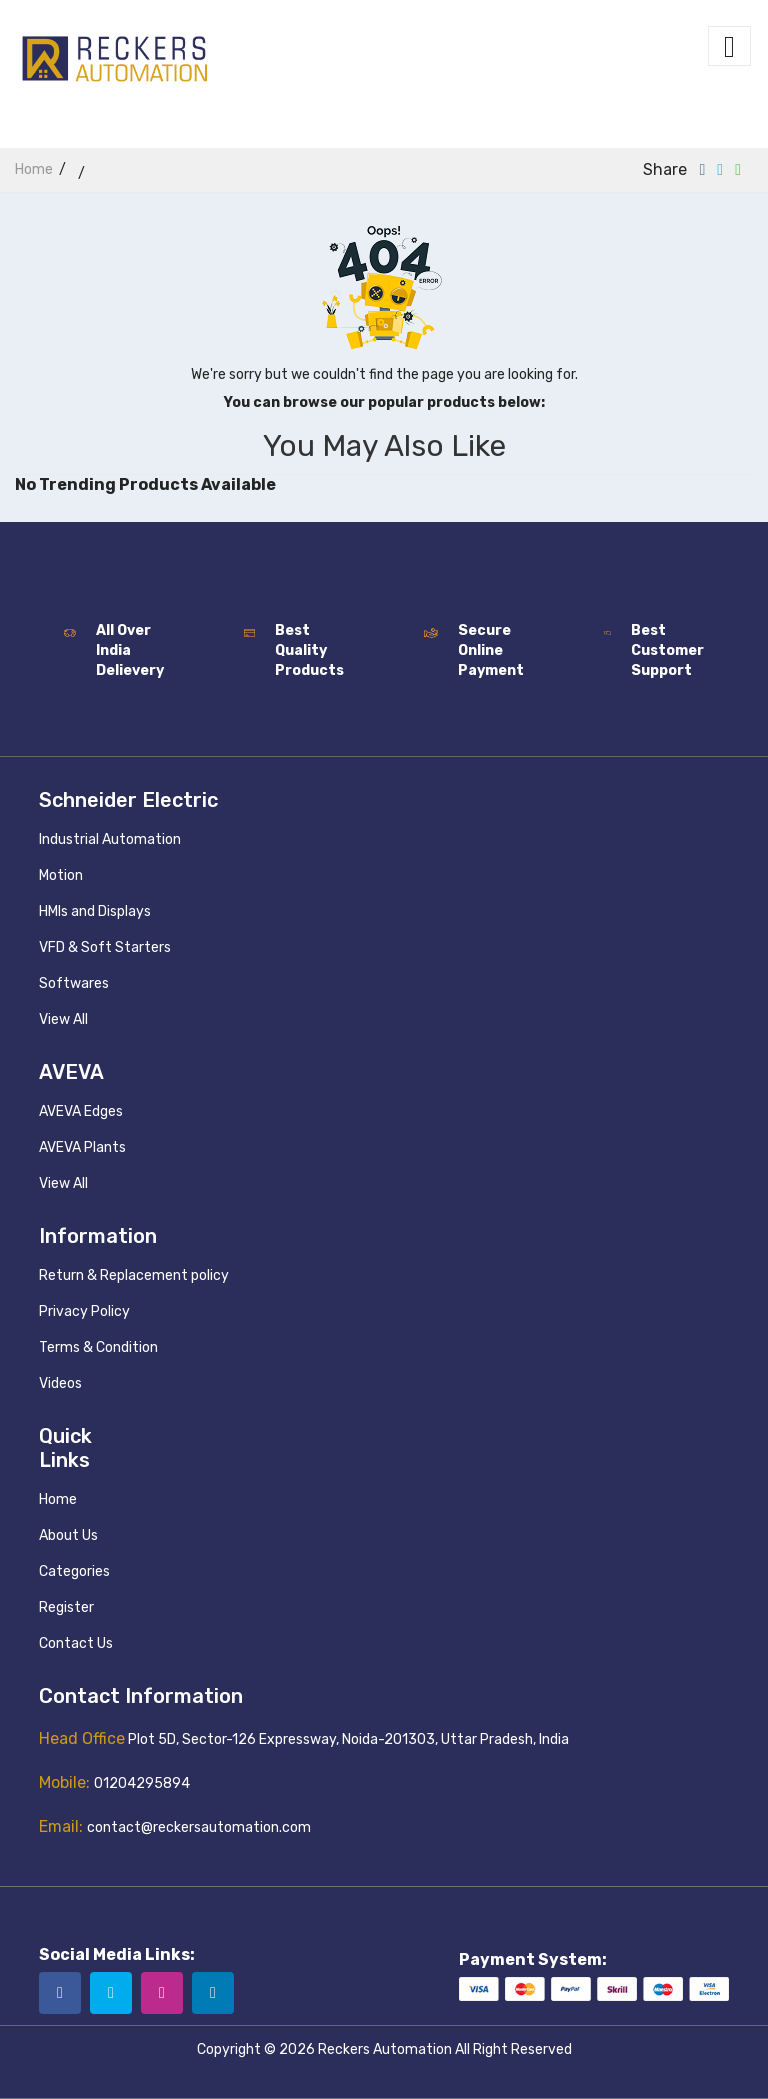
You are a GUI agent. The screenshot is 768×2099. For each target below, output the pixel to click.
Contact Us (76, 1643)
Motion (61, 875)
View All (63, 1019)
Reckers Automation (385, 2049)
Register (66, 1607)
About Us (68, 1535)
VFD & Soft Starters (105, 947)
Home (58, 1499)
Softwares (74, 983)
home (34, 169)
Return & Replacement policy (134, 1275)
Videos (60, 1383)
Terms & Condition (98, 1347)
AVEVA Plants (82, 1147)
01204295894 (142, 1783)
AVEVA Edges (81, 1111)
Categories (74, 1571)
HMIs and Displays (95, 911)
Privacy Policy (84, 1311)
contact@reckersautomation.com (199, 1827)
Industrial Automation (110, 839)
